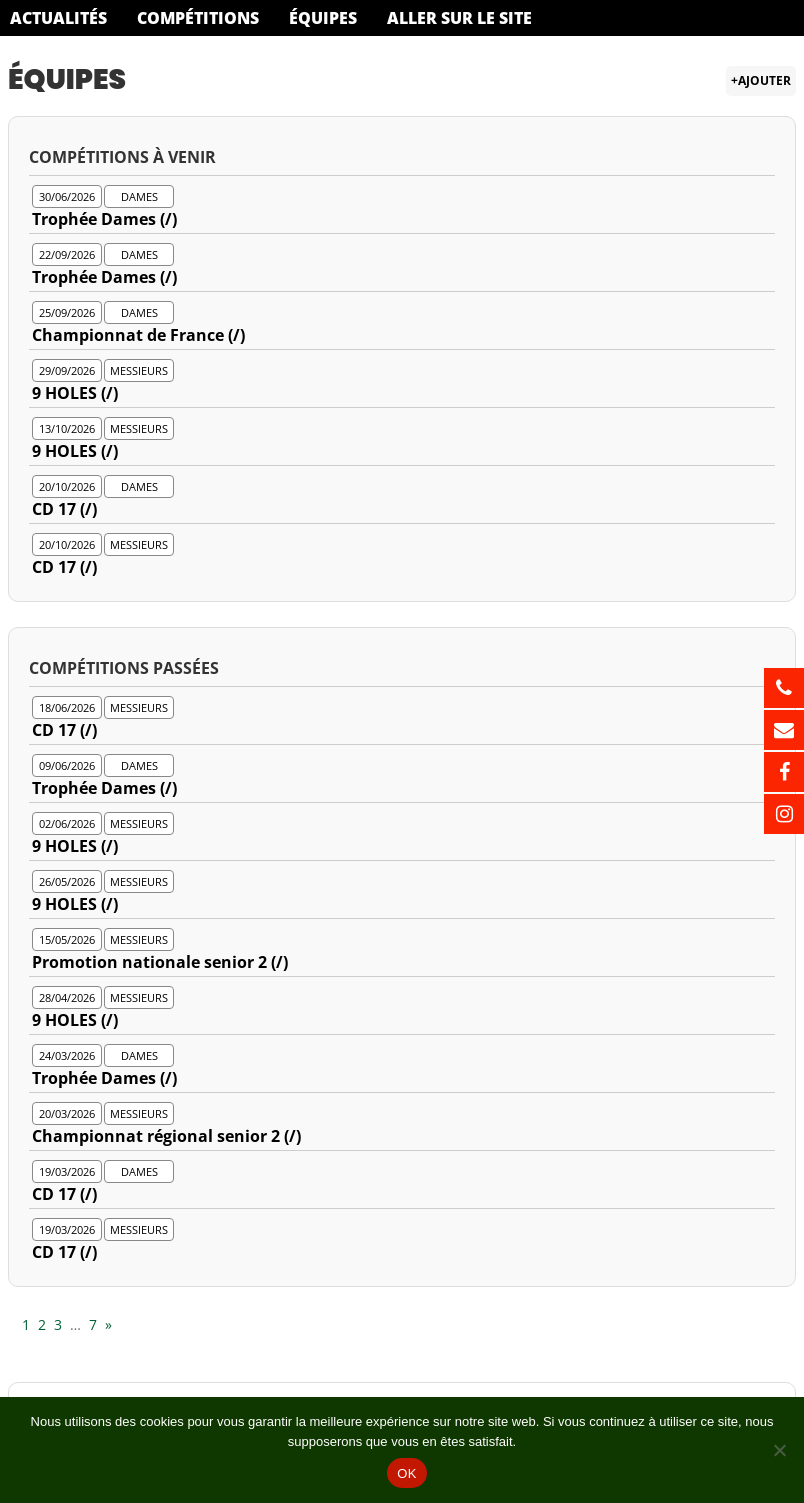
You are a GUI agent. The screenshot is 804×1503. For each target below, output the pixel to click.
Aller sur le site (459, 18)
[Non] (779, 1450)
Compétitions (198, 18)
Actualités (58, 18)
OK (406, 1473)
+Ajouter (761, 80)
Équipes (323, 18)
